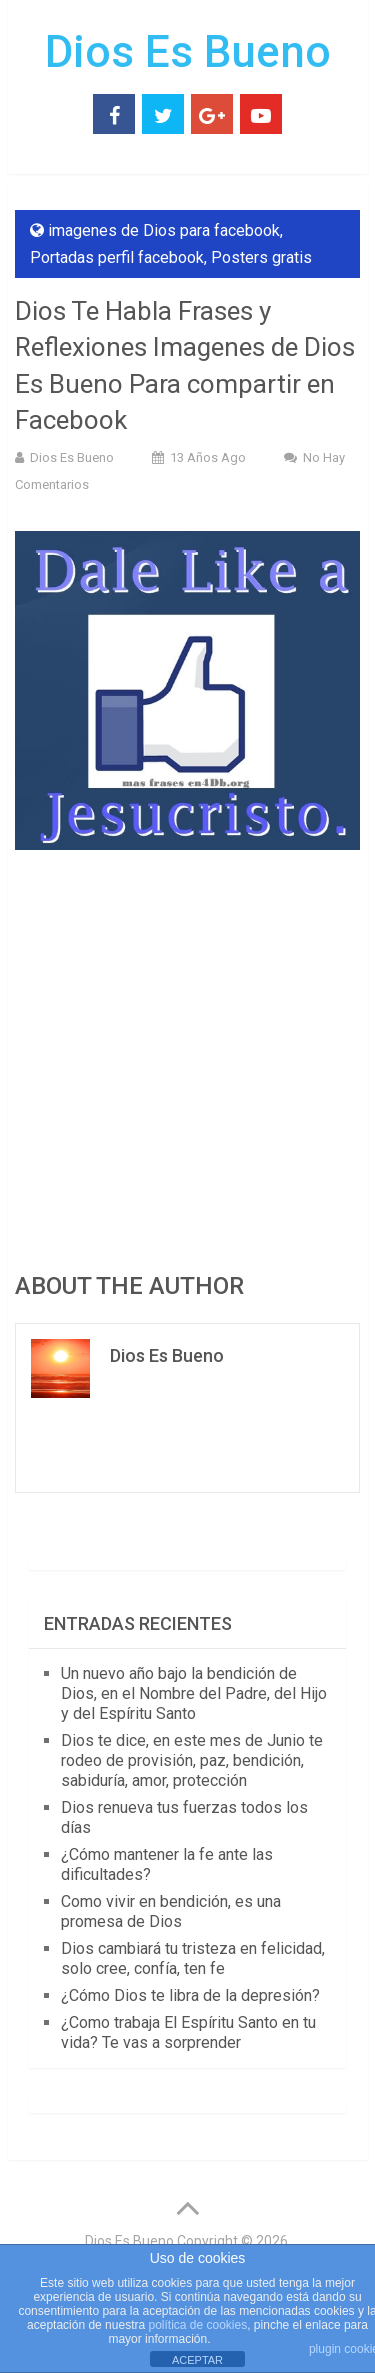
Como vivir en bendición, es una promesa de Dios (171, 1911)
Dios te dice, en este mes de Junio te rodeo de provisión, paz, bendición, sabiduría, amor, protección (192, 1760)
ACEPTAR (197, 2360)
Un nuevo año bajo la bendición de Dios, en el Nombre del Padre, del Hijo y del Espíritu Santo (194, 1693)
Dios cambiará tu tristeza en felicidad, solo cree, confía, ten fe (193, 1958)
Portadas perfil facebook (117, 257)
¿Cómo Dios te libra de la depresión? (190, 1995)
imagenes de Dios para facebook (164, 230)
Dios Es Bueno (188, 52)
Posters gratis (261, 257)
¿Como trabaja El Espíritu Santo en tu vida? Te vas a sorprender (188, 2032)
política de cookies (197, 2325)
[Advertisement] (187, 1057)
